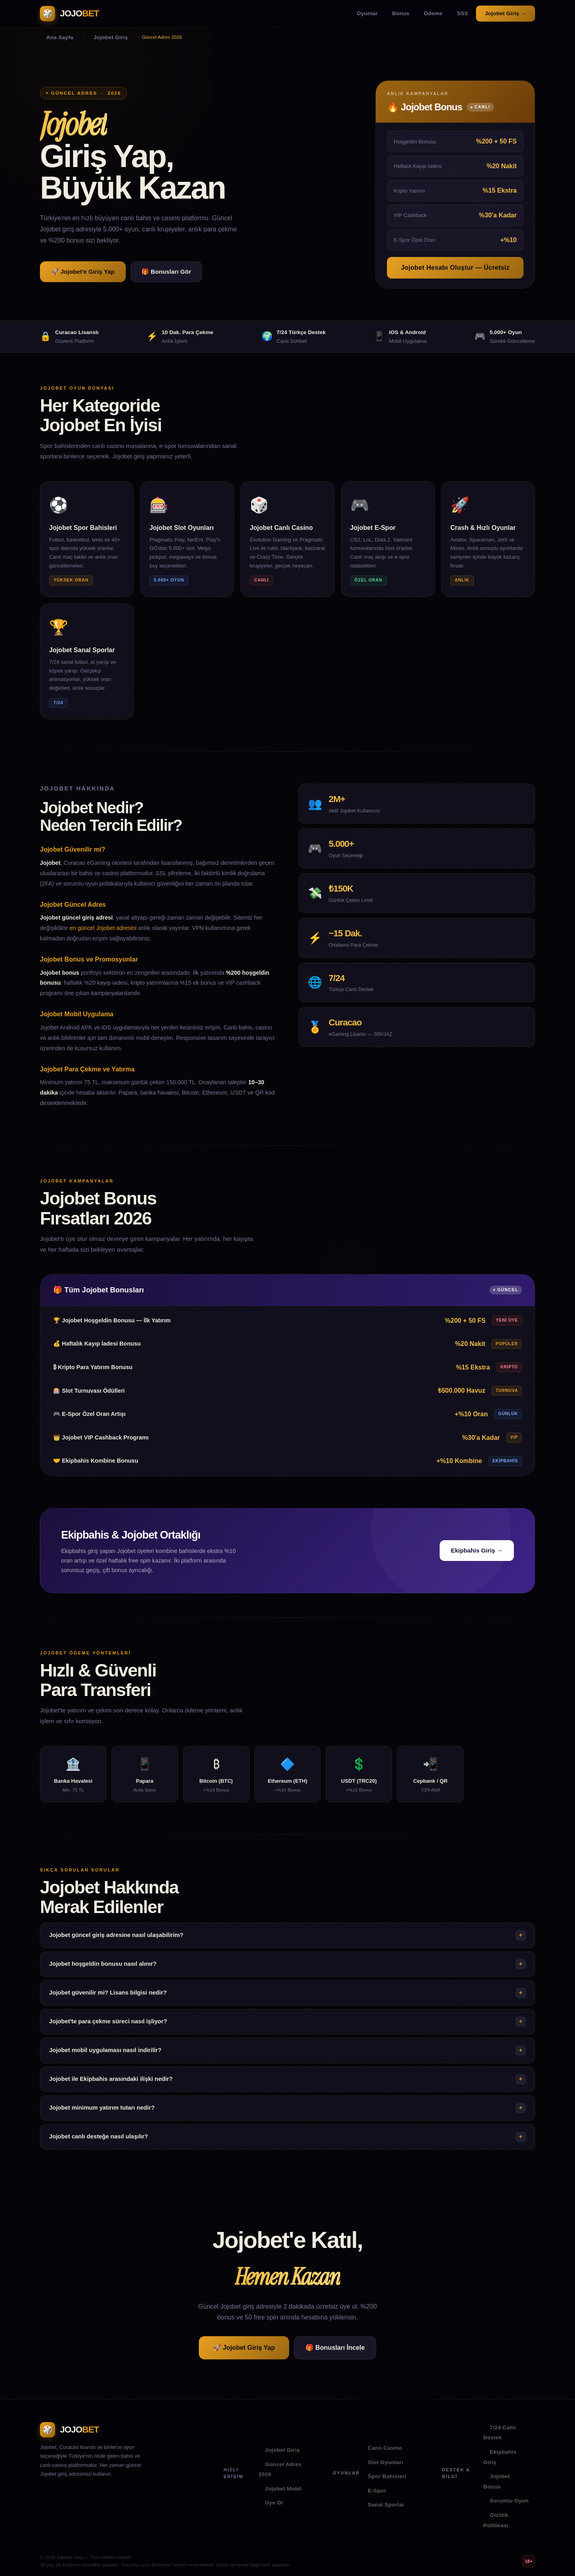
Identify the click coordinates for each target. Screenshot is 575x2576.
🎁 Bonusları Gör (166, 271)
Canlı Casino (385, 2448)
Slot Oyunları (385, 2462)
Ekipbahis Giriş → (477, 1561)
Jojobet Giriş (282, 2450)
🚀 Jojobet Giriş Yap (244, 2347)
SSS (462, 13)
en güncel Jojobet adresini (102, 939)
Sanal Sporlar (386, 2505)
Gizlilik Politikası (496, 2520)
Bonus (400, 13)
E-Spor (377, 2491)
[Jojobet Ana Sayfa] (69, 13)
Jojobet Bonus (497, 2481)
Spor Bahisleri (387, 2476)
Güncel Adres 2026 (280, 2469)
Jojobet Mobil (283, 2489)
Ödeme (433, 13)
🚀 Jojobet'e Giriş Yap (83, 271)
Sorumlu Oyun (509, 2501)
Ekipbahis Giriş (500, 2457)
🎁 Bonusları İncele (335, 2347)
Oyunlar (367, 13)
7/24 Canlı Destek (500, 2433)
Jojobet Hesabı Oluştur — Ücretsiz (455, 267)
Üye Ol (274, 2503)
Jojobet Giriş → (505, 13)
